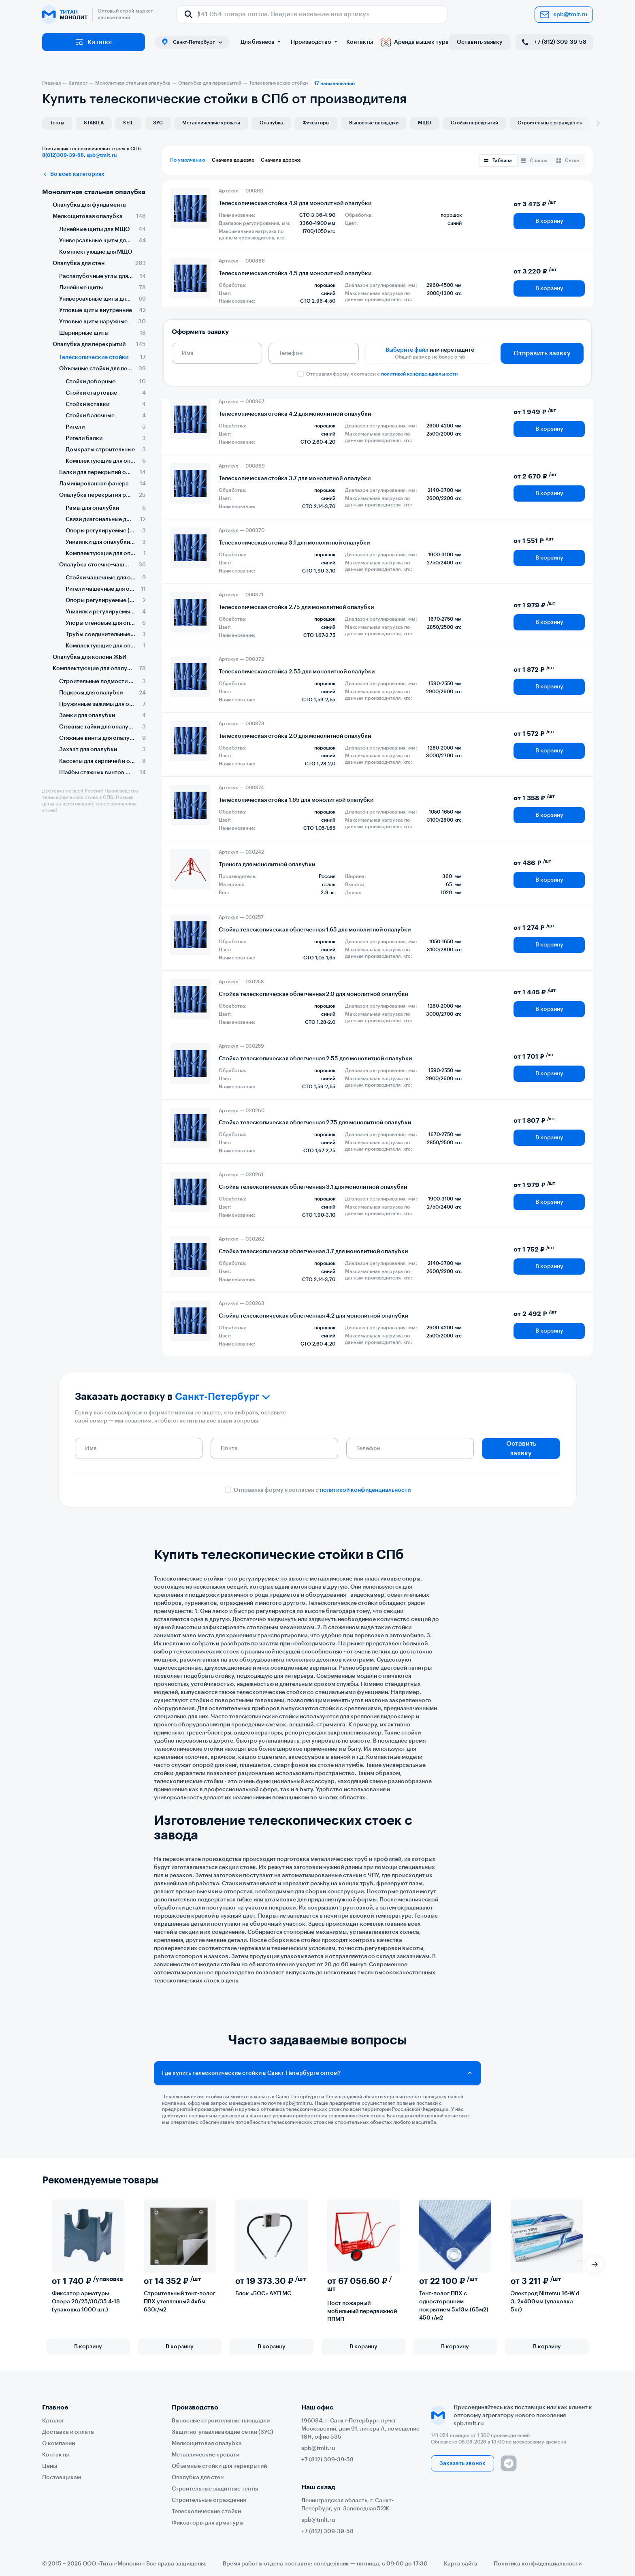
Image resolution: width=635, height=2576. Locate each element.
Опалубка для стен (198, 2477)
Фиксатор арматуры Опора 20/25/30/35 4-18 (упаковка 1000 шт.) (86, 2302)
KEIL (128, 122)
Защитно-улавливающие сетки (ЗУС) (222, 2432)
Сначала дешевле (233, 160)
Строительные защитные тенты (215, 2489)
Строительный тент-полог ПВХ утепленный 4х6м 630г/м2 (179, 2302)
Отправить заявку (542, 353)
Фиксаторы (316, 122)
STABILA (94, 122)
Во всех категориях (73, 174)
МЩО (424, 122)
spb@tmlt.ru (564, 14)
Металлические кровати (211, 122)
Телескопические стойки (206, 2511)
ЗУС (158, 122)
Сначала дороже (281, 160)
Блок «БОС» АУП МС (263, 2294)
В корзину (549, 221)
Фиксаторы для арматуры (207, 2523)
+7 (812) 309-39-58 (553, 42)
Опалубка (271, 122)
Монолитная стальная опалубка (93, 192)
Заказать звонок (462, 2463)
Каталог (94, 42)
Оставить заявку (480, 42)
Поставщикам (61, 2477)
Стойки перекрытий (474, 122)
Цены (49, 2466)
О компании (58, 2443)
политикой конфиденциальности (419, 374)
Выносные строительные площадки (221, 2421)
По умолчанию (187, 160)
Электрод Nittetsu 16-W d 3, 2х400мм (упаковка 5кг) (545, 2302)
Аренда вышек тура (415, 42)
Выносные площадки (373, 122)
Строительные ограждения (550, 122)
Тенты (57, 122)
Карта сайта (460, 2564)
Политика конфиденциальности (538, 2564)
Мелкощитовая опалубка (207, 2443)
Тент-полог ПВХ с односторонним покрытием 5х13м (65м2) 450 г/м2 (453, 2306)
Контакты (359, 42)
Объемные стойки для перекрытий (219, 2466)
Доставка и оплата (68, 2432)
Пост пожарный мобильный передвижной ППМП (362, 2312)
